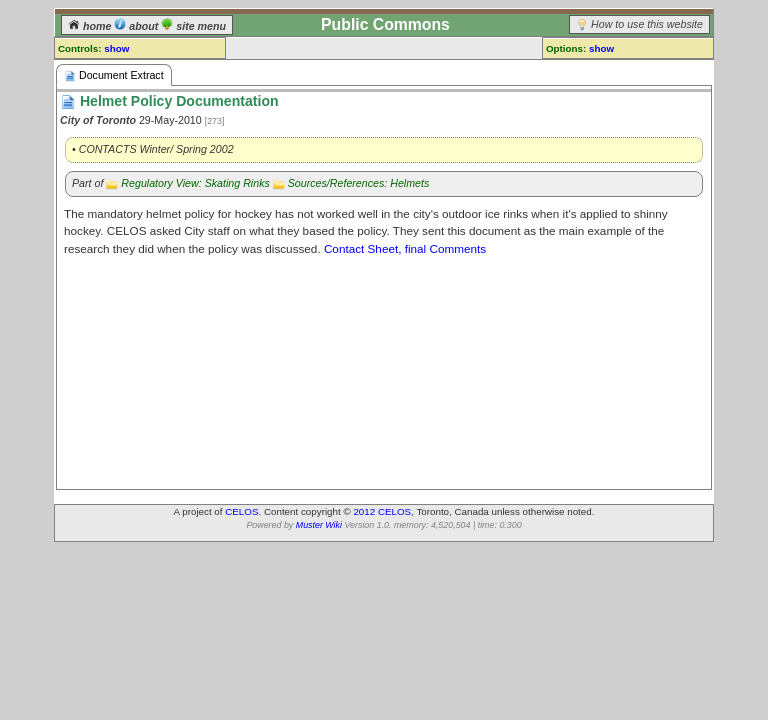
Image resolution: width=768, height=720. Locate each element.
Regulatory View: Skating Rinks (195, 183)
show (116, 48)
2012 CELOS (382, 511)
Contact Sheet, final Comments (405, 248)
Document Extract (114, 75)
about (137, 26)
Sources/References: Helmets (359, 183)
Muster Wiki (319, 525)
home (91, 26)
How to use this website (647, 24)
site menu (193, 26)
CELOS (241, 511)
